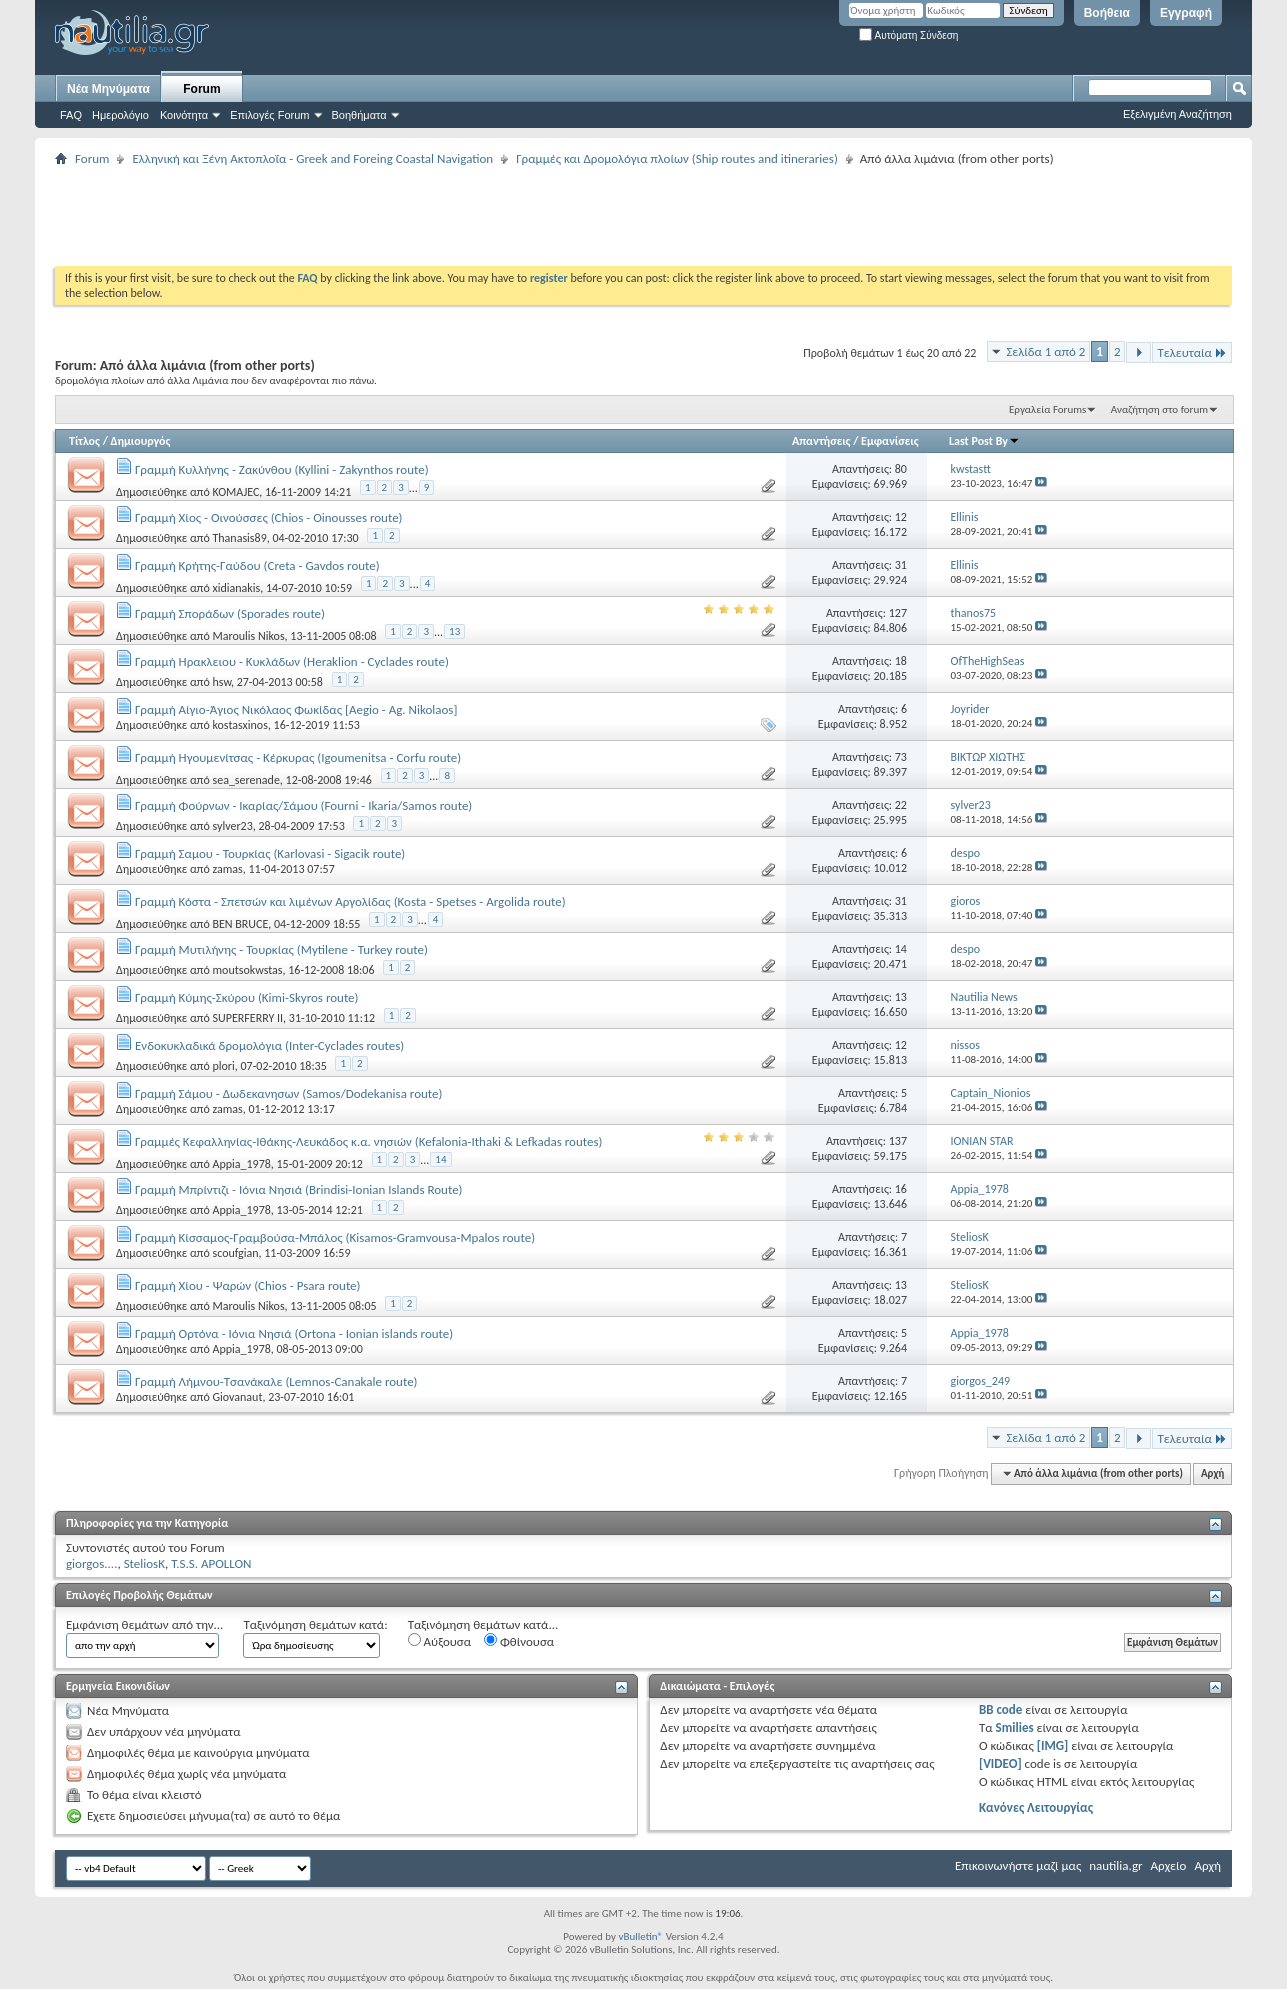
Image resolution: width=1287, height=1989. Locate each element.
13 (454, 631)
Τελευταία (1192, 352)
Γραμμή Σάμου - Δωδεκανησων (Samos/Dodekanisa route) (289, 1093)
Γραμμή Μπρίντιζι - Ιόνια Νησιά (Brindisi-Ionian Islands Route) (299, 1189)
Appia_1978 (241, 1164)
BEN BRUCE (240, 924)
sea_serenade (245, 780)
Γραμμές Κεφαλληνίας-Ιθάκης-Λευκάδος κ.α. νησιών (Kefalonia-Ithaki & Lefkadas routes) (369, 1141)
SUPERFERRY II (247, 1018)
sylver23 (232, 826)
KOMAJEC (235, 492)
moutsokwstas (247, 970)
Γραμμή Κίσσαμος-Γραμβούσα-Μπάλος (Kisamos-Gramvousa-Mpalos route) (335, 1237)
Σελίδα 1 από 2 (1045, 351)
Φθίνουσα (519, 1641)
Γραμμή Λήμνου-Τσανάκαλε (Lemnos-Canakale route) (276, 1381)
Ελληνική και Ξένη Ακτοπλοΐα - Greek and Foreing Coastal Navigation (312, 158)
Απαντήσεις (821, 441)
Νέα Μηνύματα (108, 89)
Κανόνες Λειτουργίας (1036, 1807)
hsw (221, 682)
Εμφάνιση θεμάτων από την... (144, 1624)
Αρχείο (1169, 1865)
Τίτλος (84, 441)
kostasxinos (239, 725)
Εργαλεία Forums (1047, 409)
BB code (1000, 1709)
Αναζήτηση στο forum (1159, 409)
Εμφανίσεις (890, 441)
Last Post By (984, 441)
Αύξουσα (439, 1641)
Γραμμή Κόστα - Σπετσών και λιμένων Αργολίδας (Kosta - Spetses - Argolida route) (350, 901)
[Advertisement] (419, 216)
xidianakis (236, 588)
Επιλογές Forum (269, 115)
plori (223, 1066)
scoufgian (235, 1253)
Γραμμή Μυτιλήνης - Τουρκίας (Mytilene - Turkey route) (281, 949)
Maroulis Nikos (248, 636)
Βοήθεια (1107, 13)
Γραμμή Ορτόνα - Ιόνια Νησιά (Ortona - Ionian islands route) (294, 1333)
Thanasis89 (239, 538)
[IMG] (1053, 1745)
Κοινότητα (184, 115)
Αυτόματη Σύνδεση (908, 35)
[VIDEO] (1000, 1763)
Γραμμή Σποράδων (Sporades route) (230, 613)
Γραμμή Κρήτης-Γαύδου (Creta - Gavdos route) (257, 565)
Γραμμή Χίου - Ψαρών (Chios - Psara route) (248, 1285)
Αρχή (1212, 1473)
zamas (227, 869)
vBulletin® (640, 1936)
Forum (201, 89)
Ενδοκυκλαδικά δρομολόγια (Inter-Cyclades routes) (269, 1045)
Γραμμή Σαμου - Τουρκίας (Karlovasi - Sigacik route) (270, 853)
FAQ (71, 115)
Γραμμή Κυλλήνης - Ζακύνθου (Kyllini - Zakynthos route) (282, 469)
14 (440, 1159)
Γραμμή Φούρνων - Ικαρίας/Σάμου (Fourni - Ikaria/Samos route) (303, 805)
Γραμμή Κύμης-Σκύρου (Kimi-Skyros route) (247, 997)
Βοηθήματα (359, 115)
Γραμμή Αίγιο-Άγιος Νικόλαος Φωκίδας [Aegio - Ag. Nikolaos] (296, 709)
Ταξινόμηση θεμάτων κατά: (315, 1624)
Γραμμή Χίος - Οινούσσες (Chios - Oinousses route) (269, 517)
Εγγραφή (1186, 13)
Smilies (1015, 1727)
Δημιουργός (141, 441)
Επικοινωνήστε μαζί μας (1018, 1865)
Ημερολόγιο (120, 115)
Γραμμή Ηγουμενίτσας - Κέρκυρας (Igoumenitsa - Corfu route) (298, 757)
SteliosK (144, 1563)
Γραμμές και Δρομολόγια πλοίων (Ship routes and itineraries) (677, 158)
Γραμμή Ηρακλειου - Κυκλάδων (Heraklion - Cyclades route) (292, 661)
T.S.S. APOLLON (211, 1563)
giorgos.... (91, 1563)
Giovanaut (237, 1397)
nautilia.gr (1115, 1865)
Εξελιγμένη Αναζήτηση (1177, 114)
